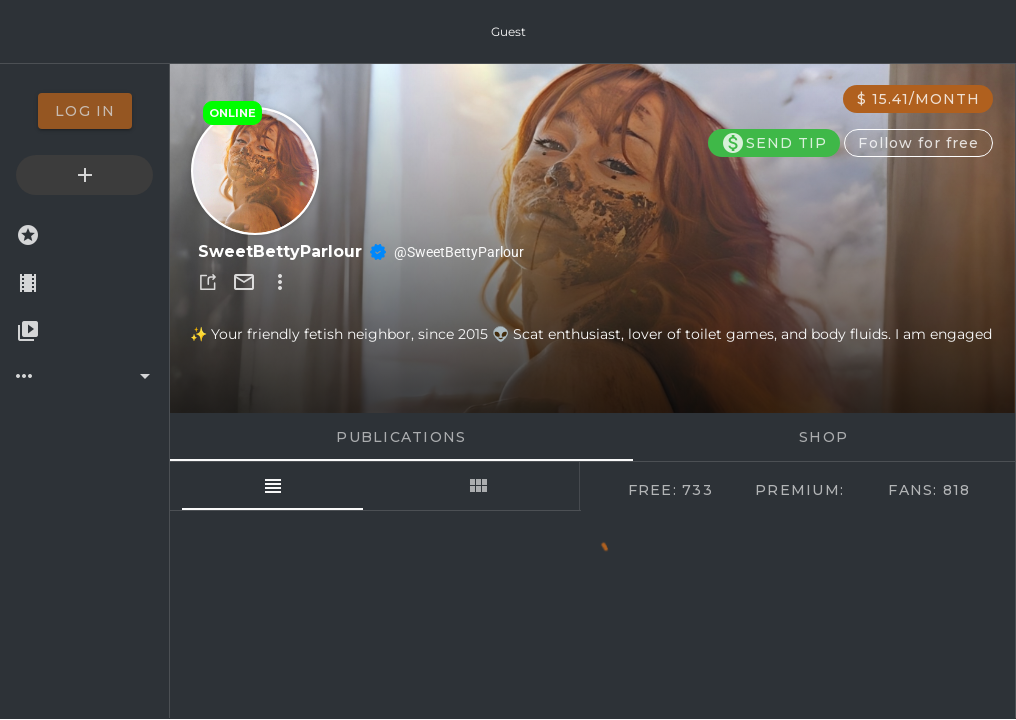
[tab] (272, 486)
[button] (208, 282)
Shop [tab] (824, 437)
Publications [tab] (402, 437)
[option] (84, 111)
